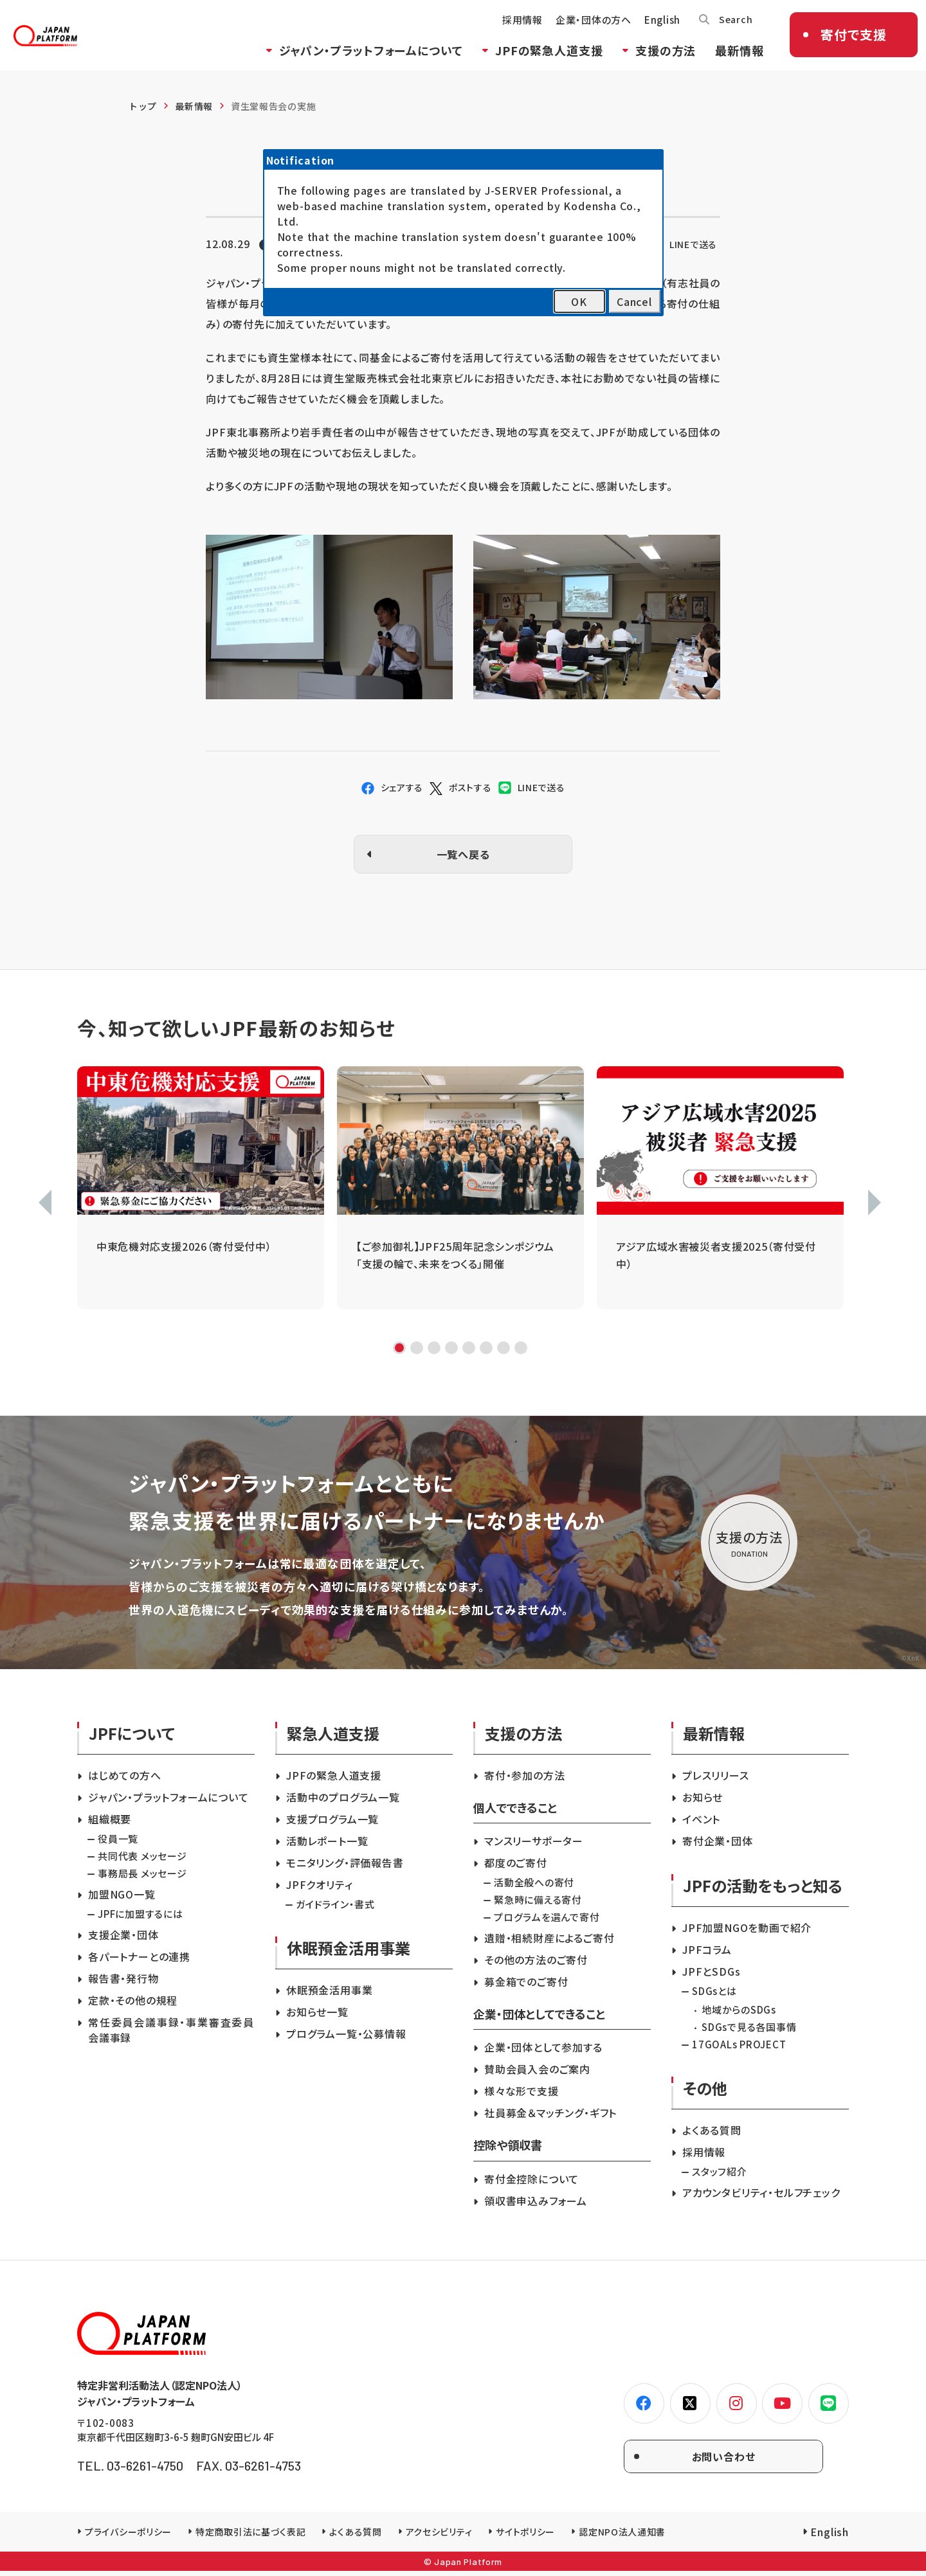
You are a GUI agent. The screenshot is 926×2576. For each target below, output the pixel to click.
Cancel (634, 301)
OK (579, 301)
